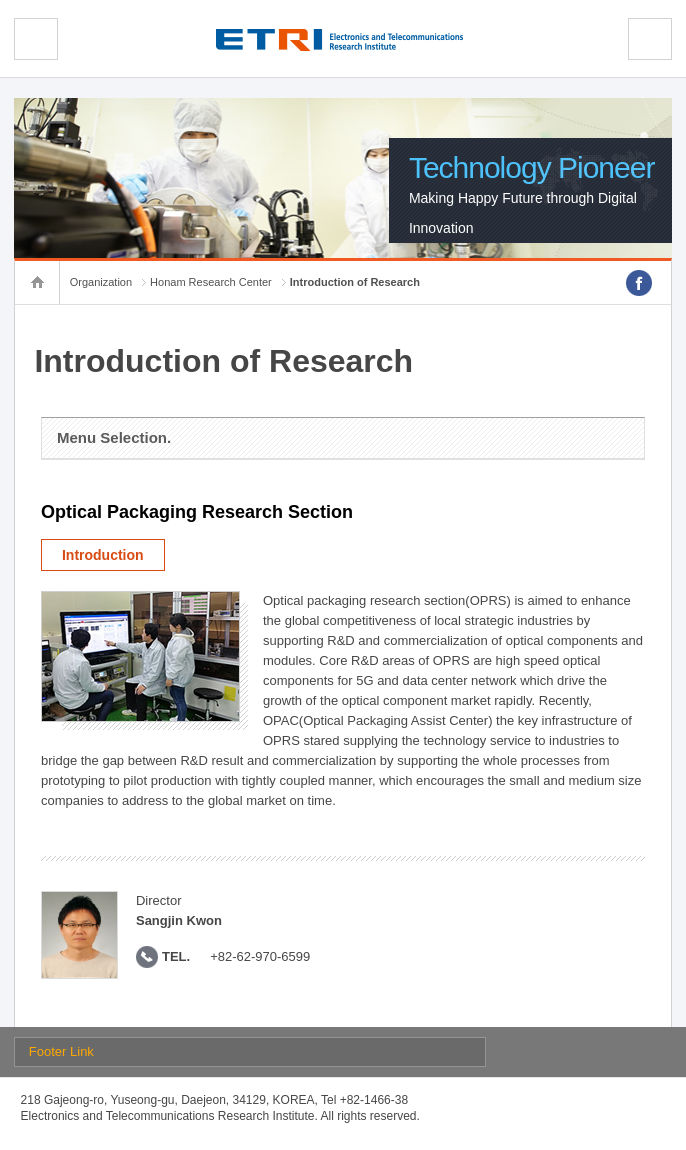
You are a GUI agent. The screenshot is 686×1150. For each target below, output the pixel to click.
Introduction (103, 555)
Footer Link (61, 1051)
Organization (101, 282)
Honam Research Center (211, 282)
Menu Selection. (114, 437)
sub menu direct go (0, 0)
